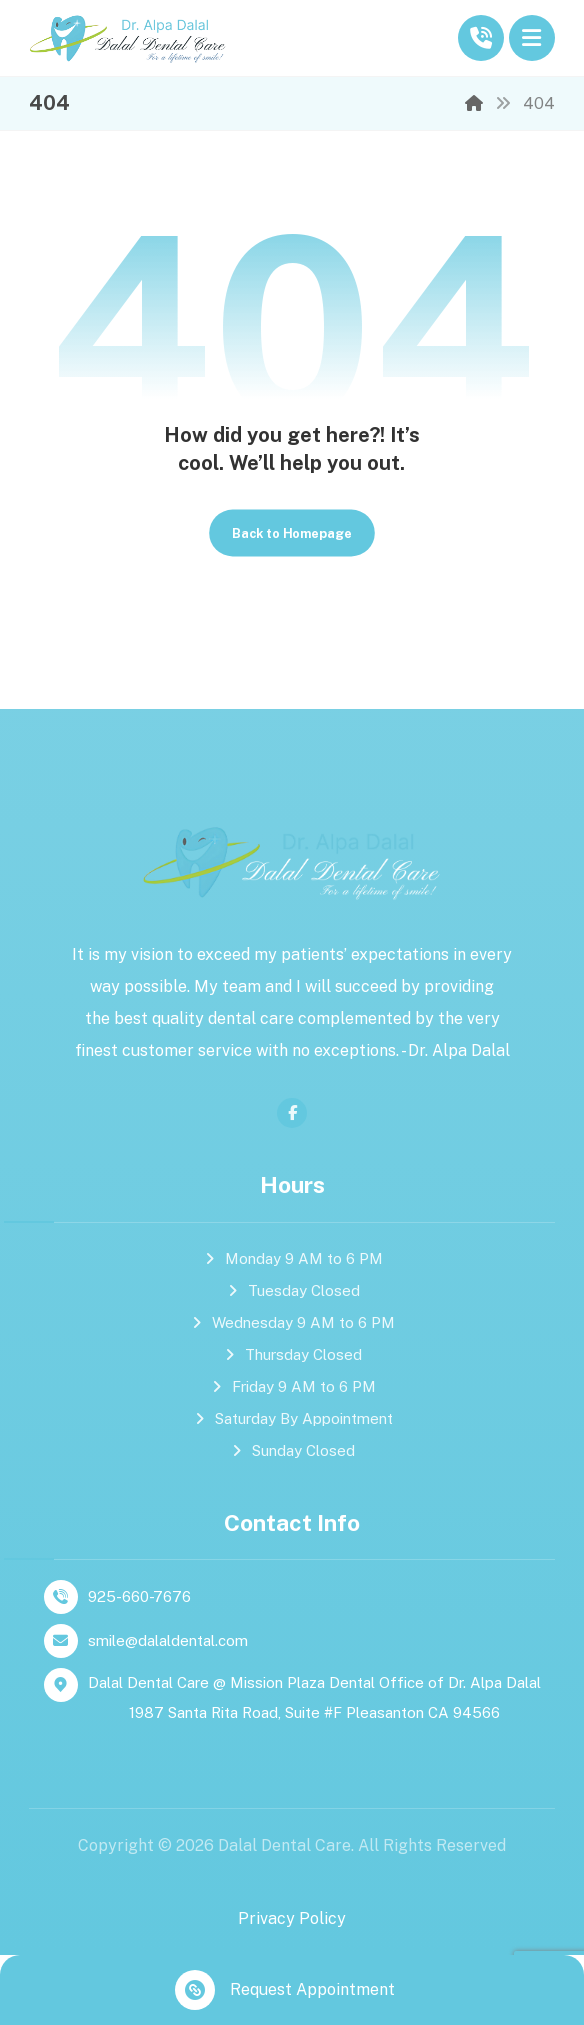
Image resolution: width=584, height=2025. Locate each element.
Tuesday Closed (292, 1290)
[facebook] (292, 1113)
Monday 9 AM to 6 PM (292, 1258)
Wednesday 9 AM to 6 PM (292, 1322)
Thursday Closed (292, 1354)
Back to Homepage (292, 533)
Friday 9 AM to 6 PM (292, 1386)
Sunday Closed (292, 1450)
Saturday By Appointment (292, 1418)
